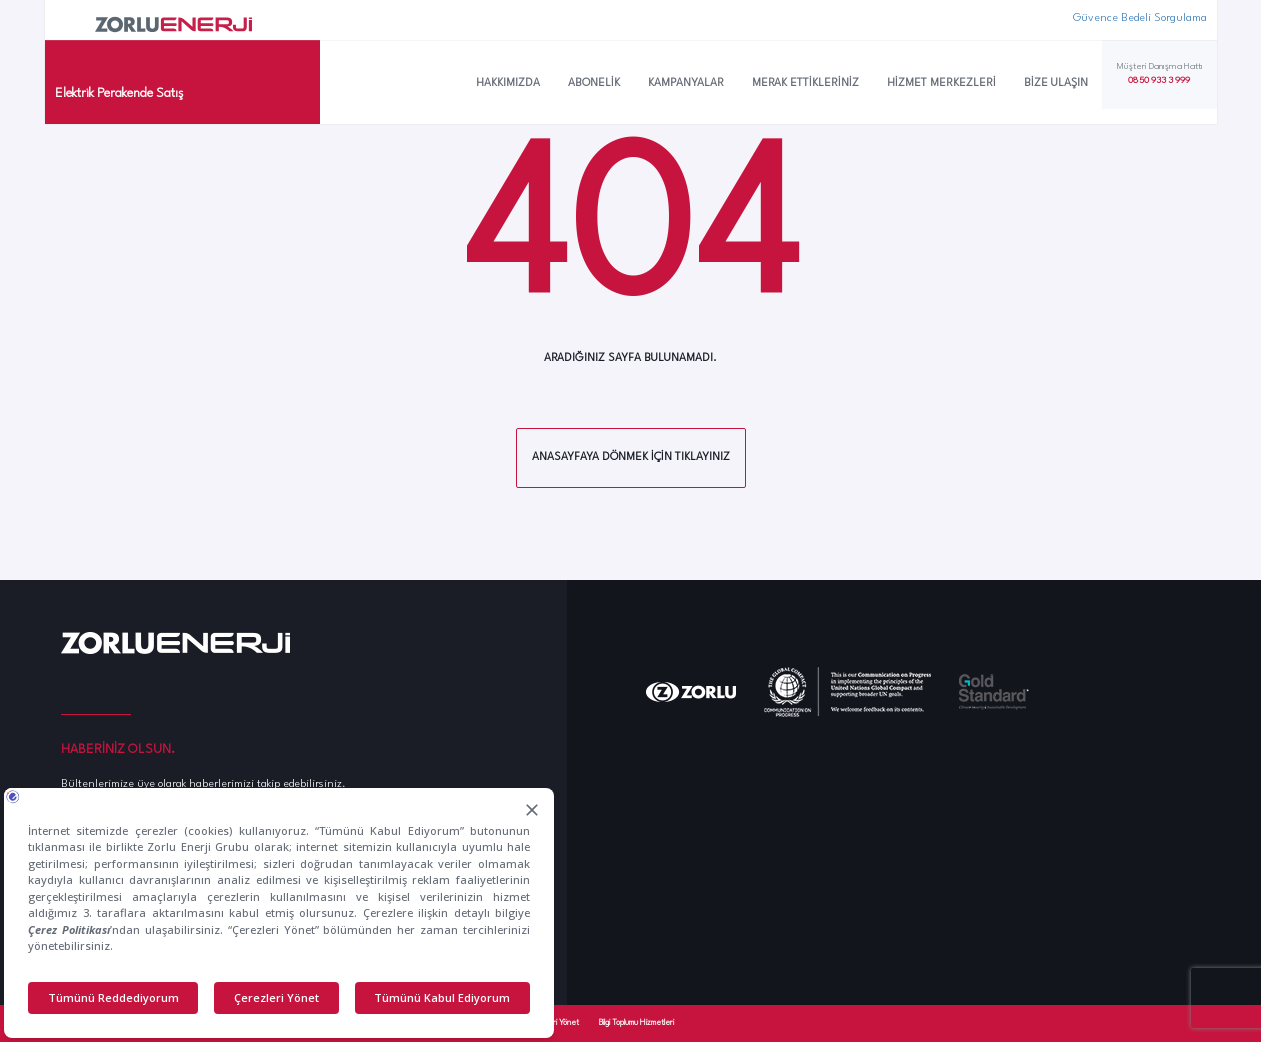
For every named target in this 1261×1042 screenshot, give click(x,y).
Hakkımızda (508, 83)
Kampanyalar (686, 83)
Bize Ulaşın (1056, 83)
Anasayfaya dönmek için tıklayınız (631, 457)
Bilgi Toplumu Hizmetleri (636, 1023)
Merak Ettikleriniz (805, 83)
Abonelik (594, 83)
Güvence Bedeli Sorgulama (1140, 18)
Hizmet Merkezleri (941, 83)
